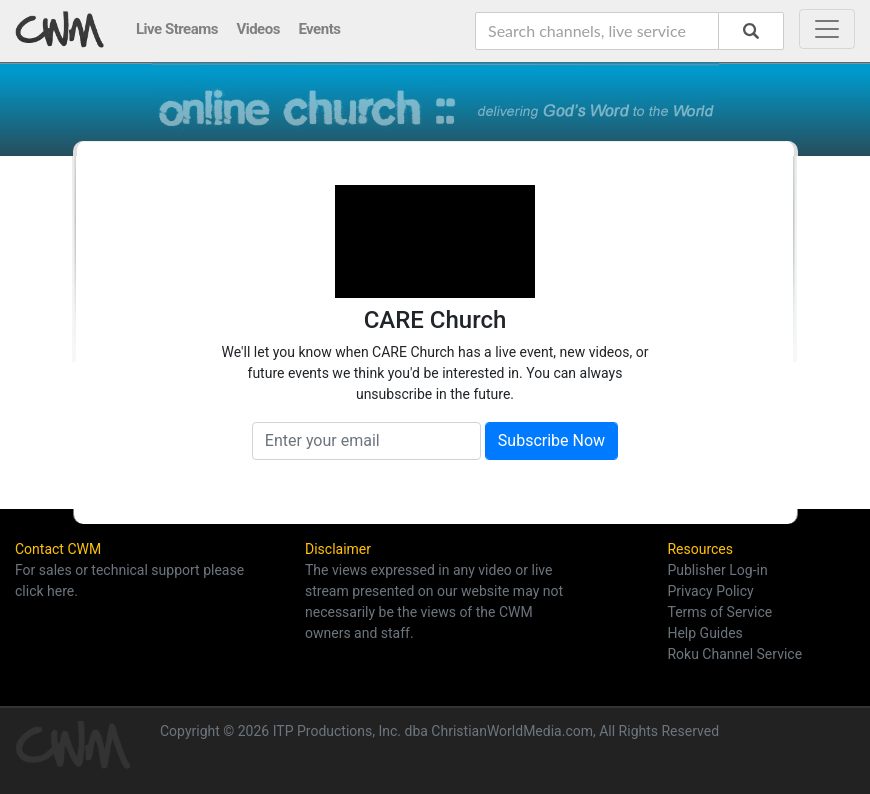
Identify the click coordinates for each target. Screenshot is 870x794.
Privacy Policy (710, 591)
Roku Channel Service (734, 654)
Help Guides (704, 633)
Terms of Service (719, 612)
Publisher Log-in (717, 570)
